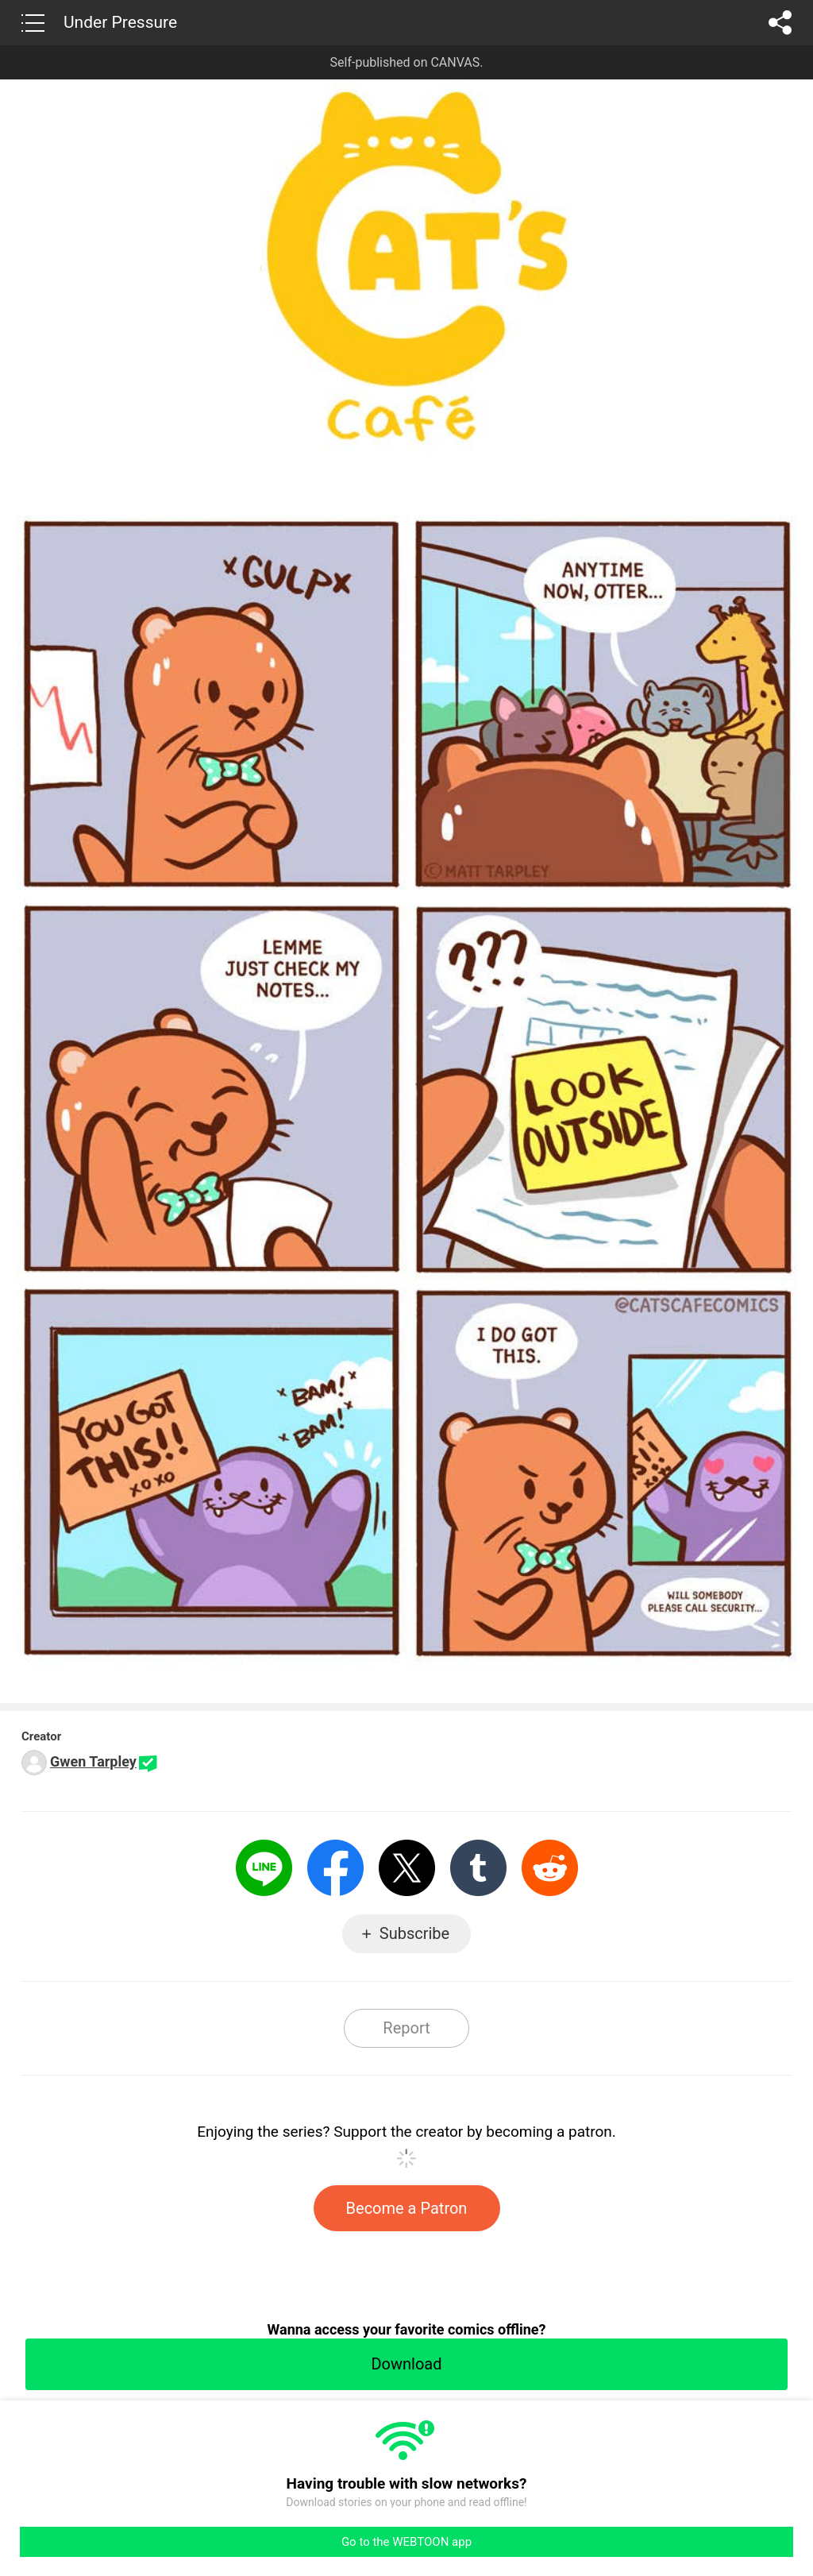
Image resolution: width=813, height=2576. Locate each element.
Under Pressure (120, 22)
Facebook (335, 1868)
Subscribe (414, 1933)
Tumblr (478, 1868)
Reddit (550, 1868)
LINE (264, 1868)
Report (406, 2027)
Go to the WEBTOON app (406, 2542)
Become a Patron (407, 2208)
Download (406, 2363)
